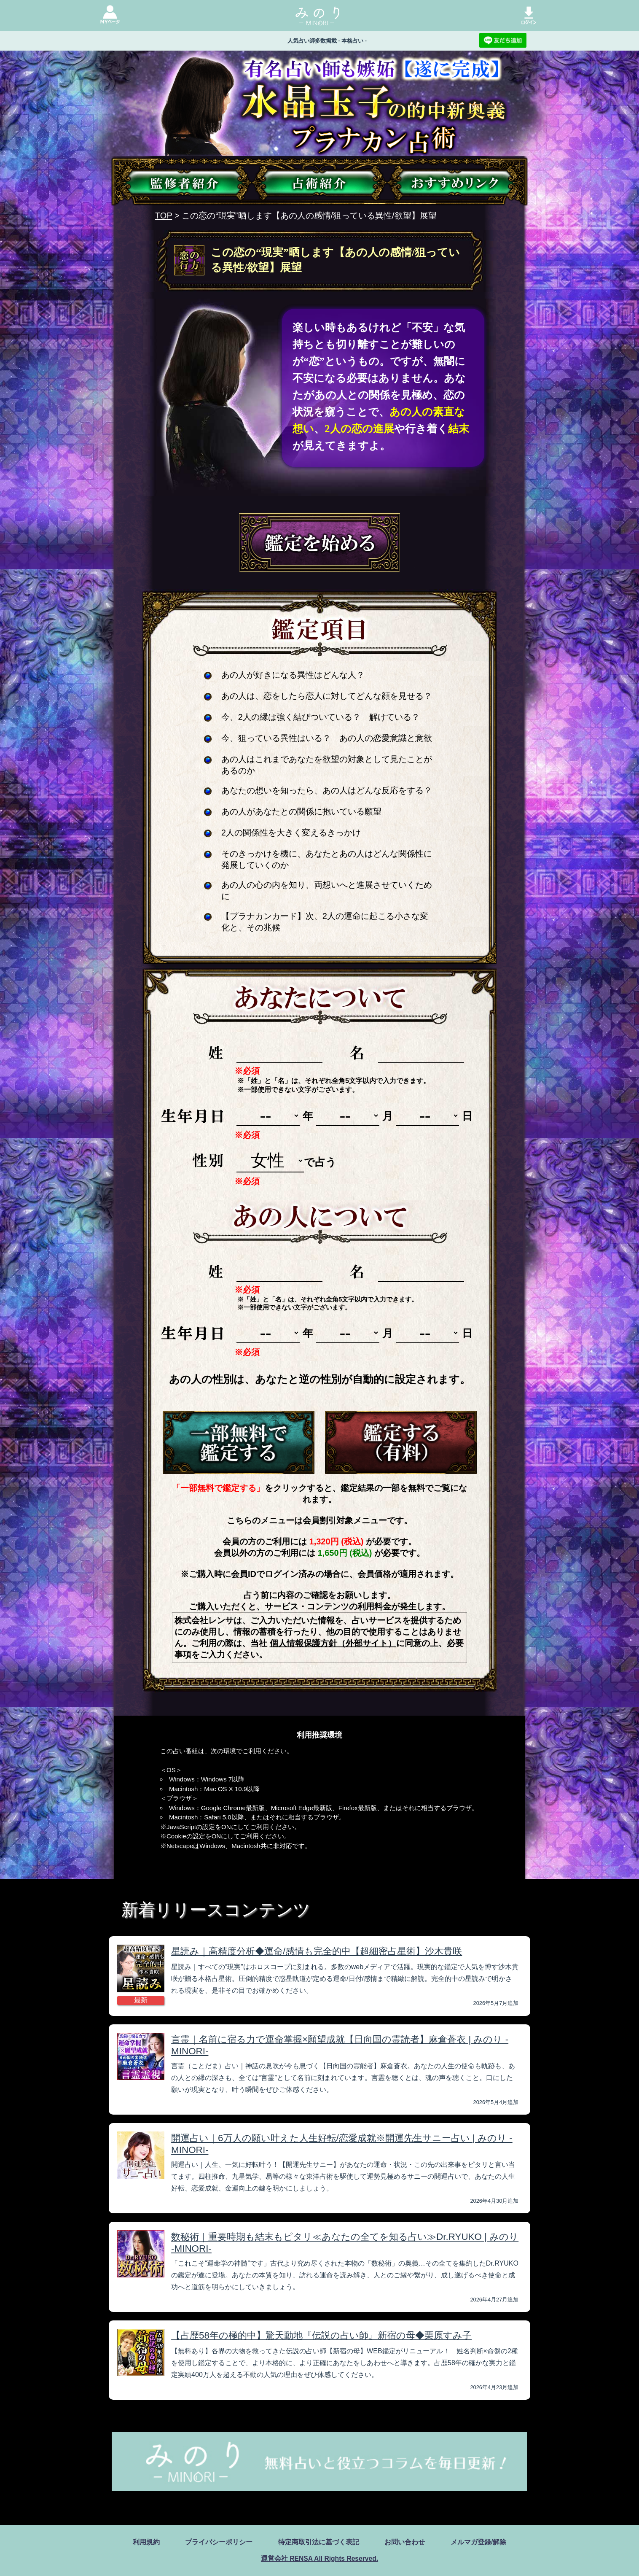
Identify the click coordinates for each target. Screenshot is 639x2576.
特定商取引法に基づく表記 (318, 2542)
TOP (163, 215)
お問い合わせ (404, 2542)
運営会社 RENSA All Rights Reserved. (319, 2558)
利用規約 (146, 2542)
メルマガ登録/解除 (478, 2542)
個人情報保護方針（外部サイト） (333, 1643)
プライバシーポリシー (218, 2542)
